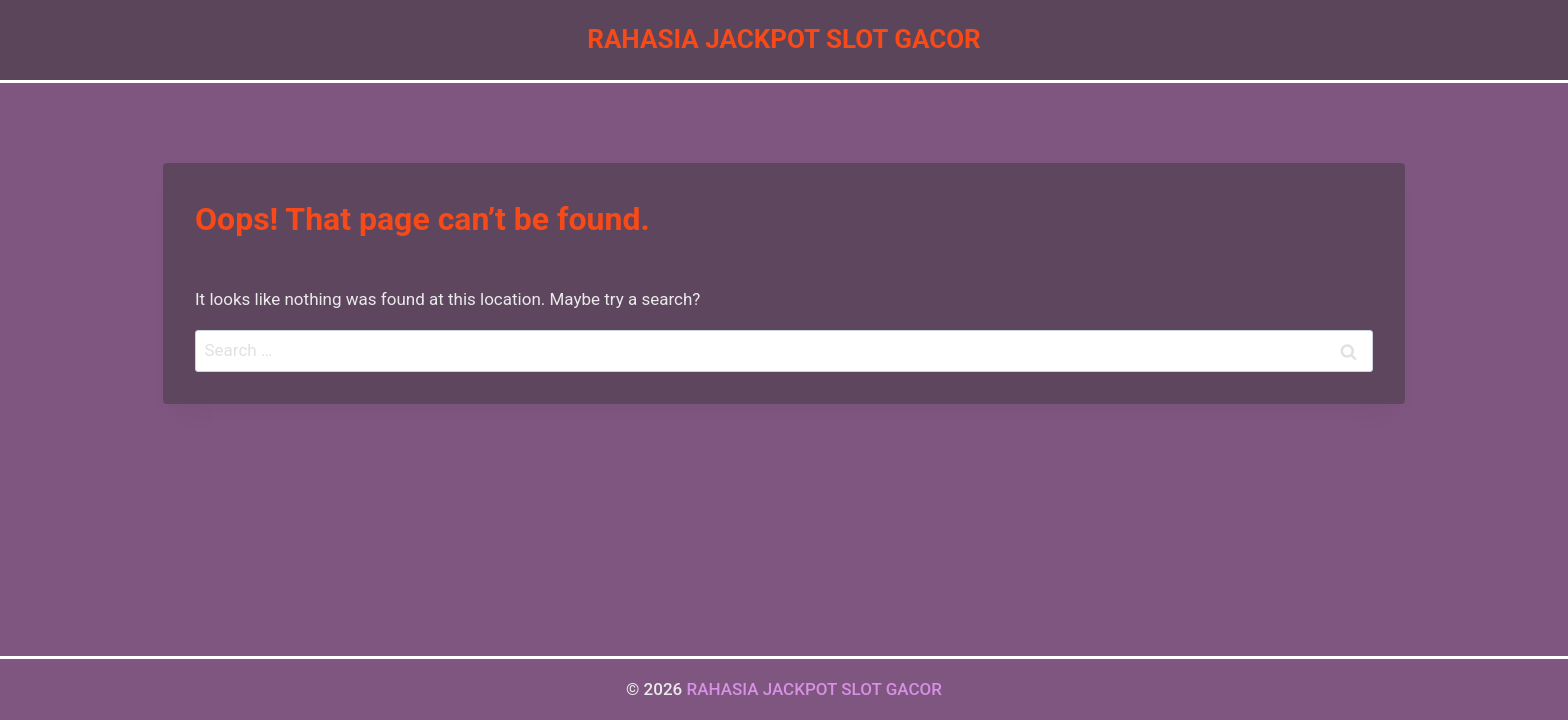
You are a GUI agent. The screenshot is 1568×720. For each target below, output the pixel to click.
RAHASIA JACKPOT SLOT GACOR (814, 689)
